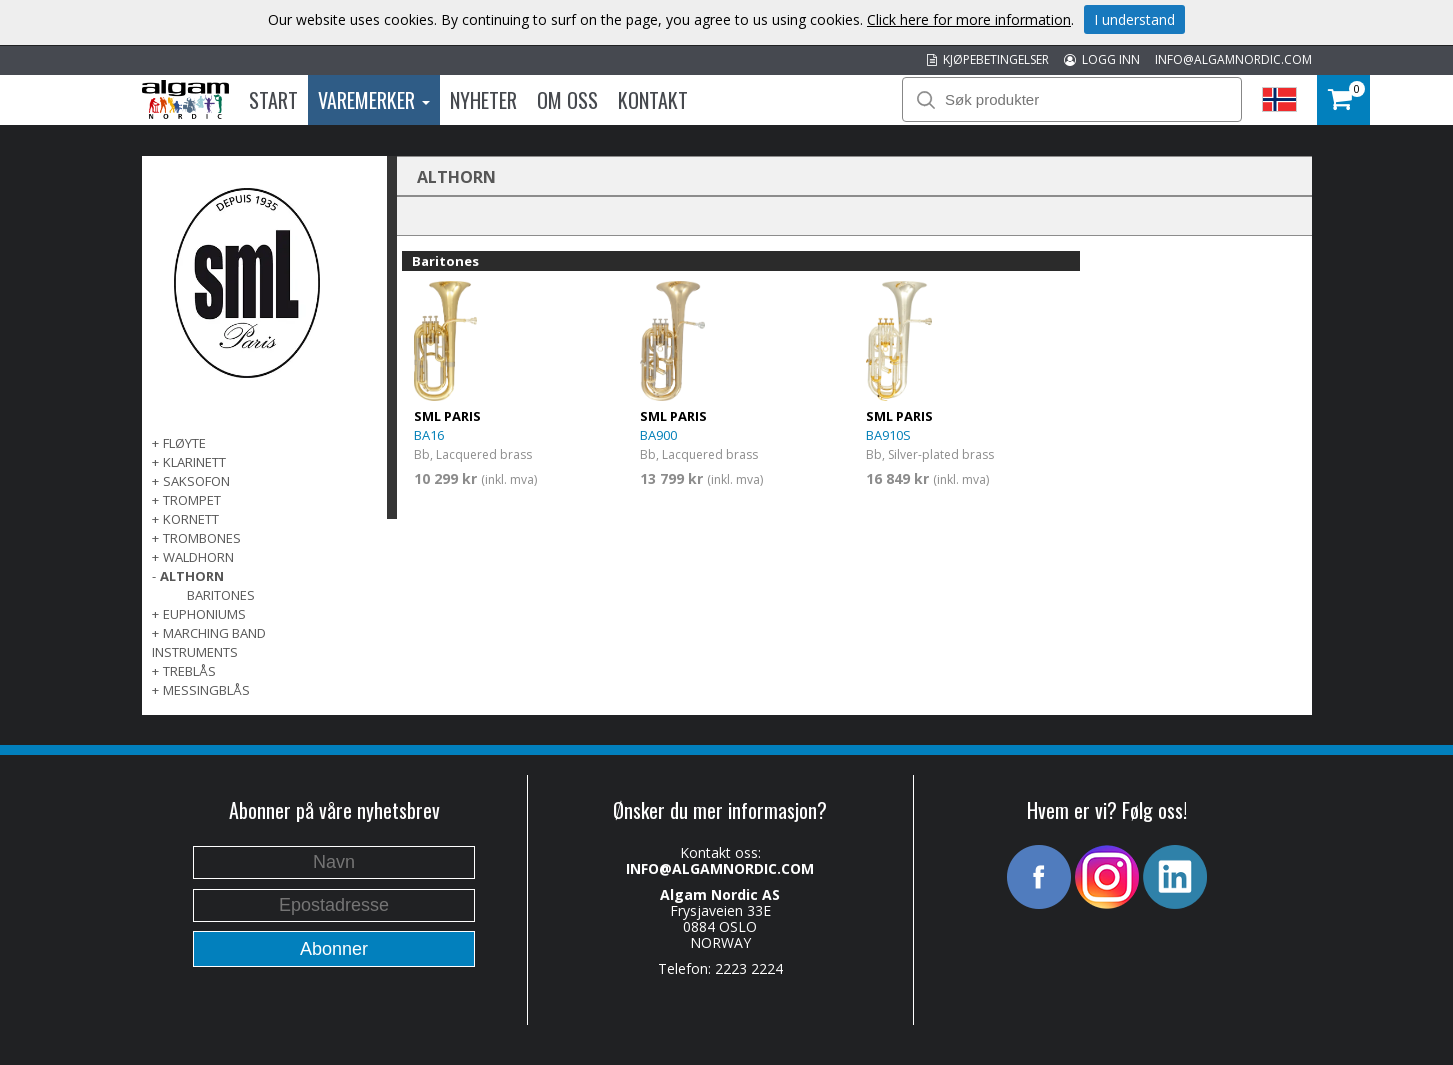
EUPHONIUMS (204, 614)
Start (273, 100)
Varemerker (374, 100)
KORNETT (191, 519)
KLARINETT (194, 462)
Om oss (567, 100)
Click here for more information (969, 19)
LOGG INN (1102, 59)
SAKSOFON (196, 481)
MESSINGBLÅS (206, 690)
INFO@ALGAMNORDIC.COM (1233, 59)
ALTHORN (192, 576)
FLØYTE (184, 443)
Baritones (221, 595)
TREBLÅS (189, 671)
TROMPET (192, 500)
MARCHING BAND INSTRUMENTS (209, 642)
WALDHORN (198, 557)
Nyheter (483, 100)
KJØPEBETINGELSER (988, 59)
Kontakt (653, 100)
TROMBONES (202, 538)
